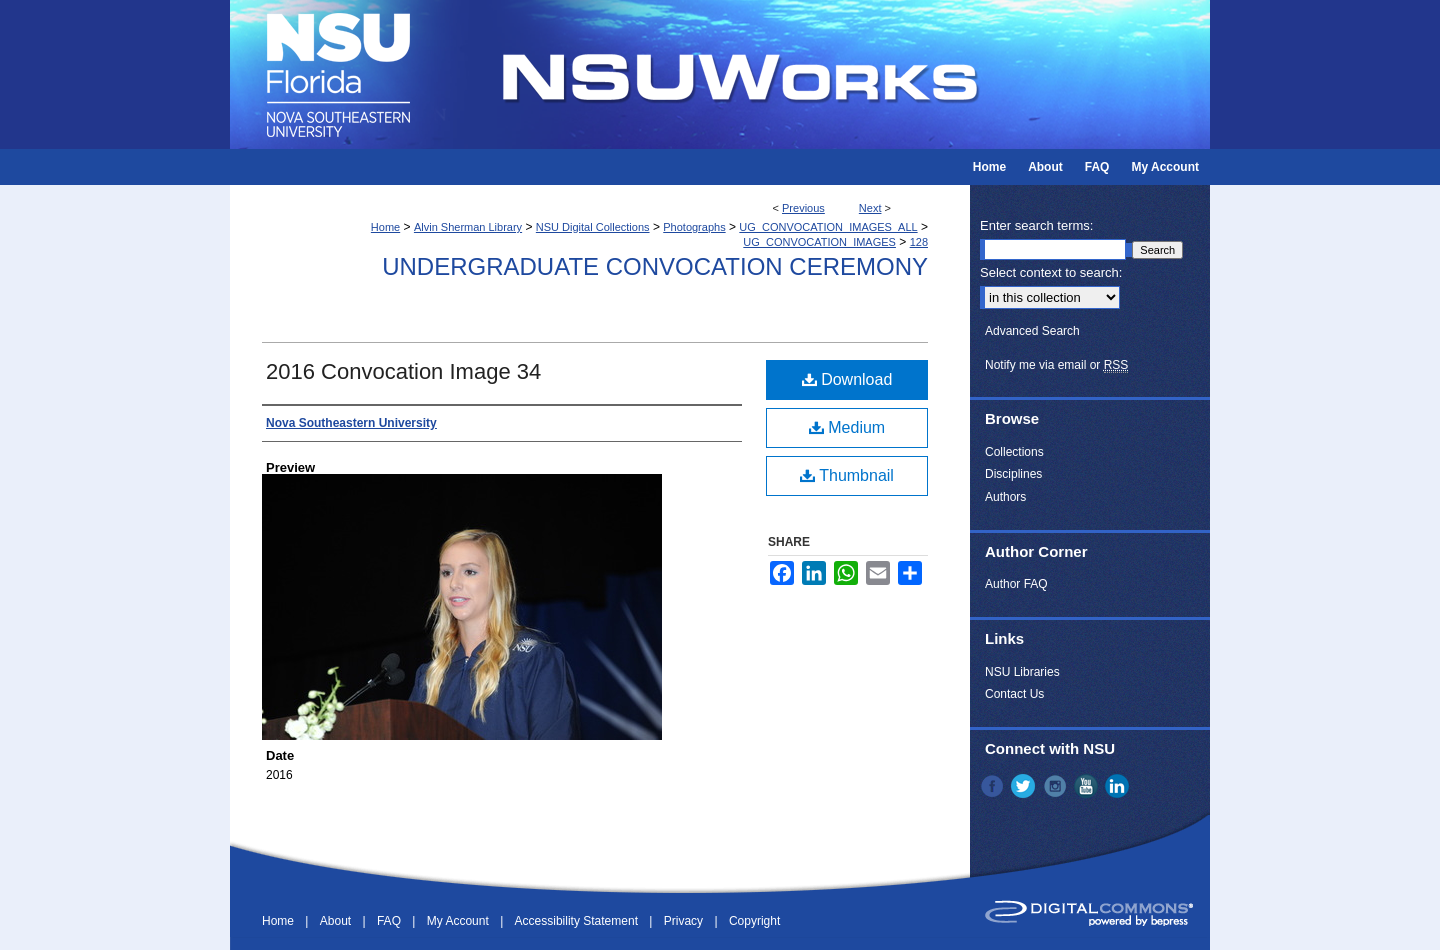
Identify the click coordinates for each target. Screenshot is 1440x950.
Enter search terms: (1036, 225)
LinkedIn (1119, 786)
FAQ (390, 921)
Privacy (685, 921)
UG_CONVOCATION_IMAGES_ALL (828, 227)
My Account (459, 921)
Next (870, 208)
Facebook (994, 786)
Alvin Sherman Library (468, 227)
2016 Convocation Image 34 (403, 371)
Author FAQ (1016, 584)
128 (919, 242)
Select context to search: (1051, 272)
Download (847, 379)
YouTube (1088, 786)
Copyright (754, 921)
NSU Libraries (1022, 672)
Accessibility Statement (578, 921)
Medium (847, 427)
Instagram (1057, 786)
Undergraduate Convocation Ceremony (655, 266)
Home (385, 227)
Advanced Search (1032, 331)
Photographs (694, 227)
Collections (1014, 452)
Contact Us (1014, 694)
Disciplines (1013, 474)
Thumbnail (847, 475)
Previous (803, 208)
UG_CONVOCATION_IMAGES (819, 242)
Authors (1005, 497)
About (337, 921)
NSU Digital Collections (593, 227)
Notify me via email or (1056, 365)
